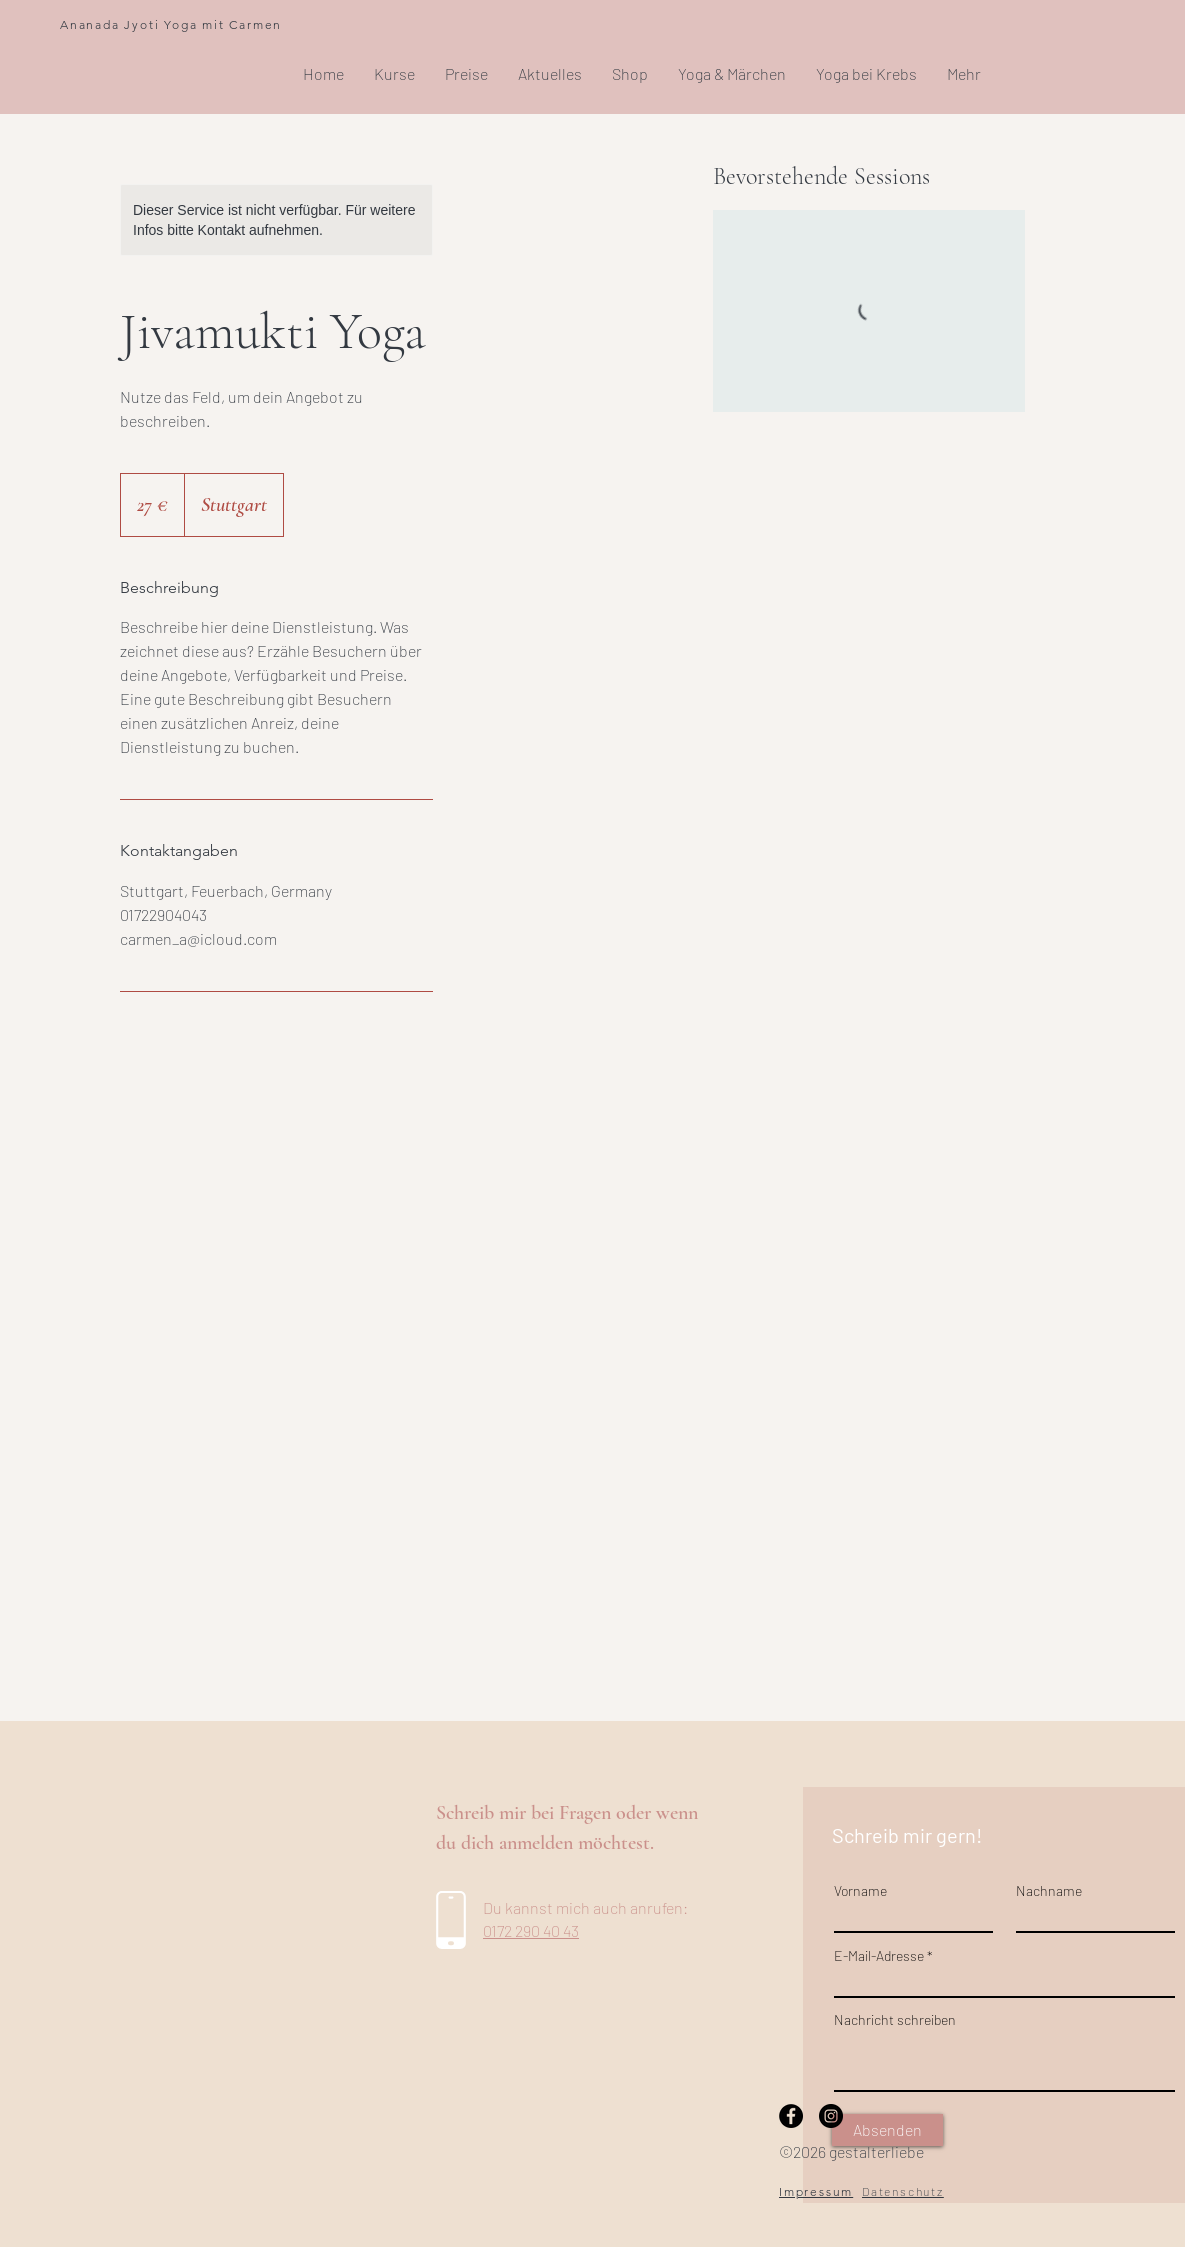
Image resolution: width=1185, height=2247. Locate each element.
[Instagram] (831, 2116)
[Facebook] (791, 2116)
